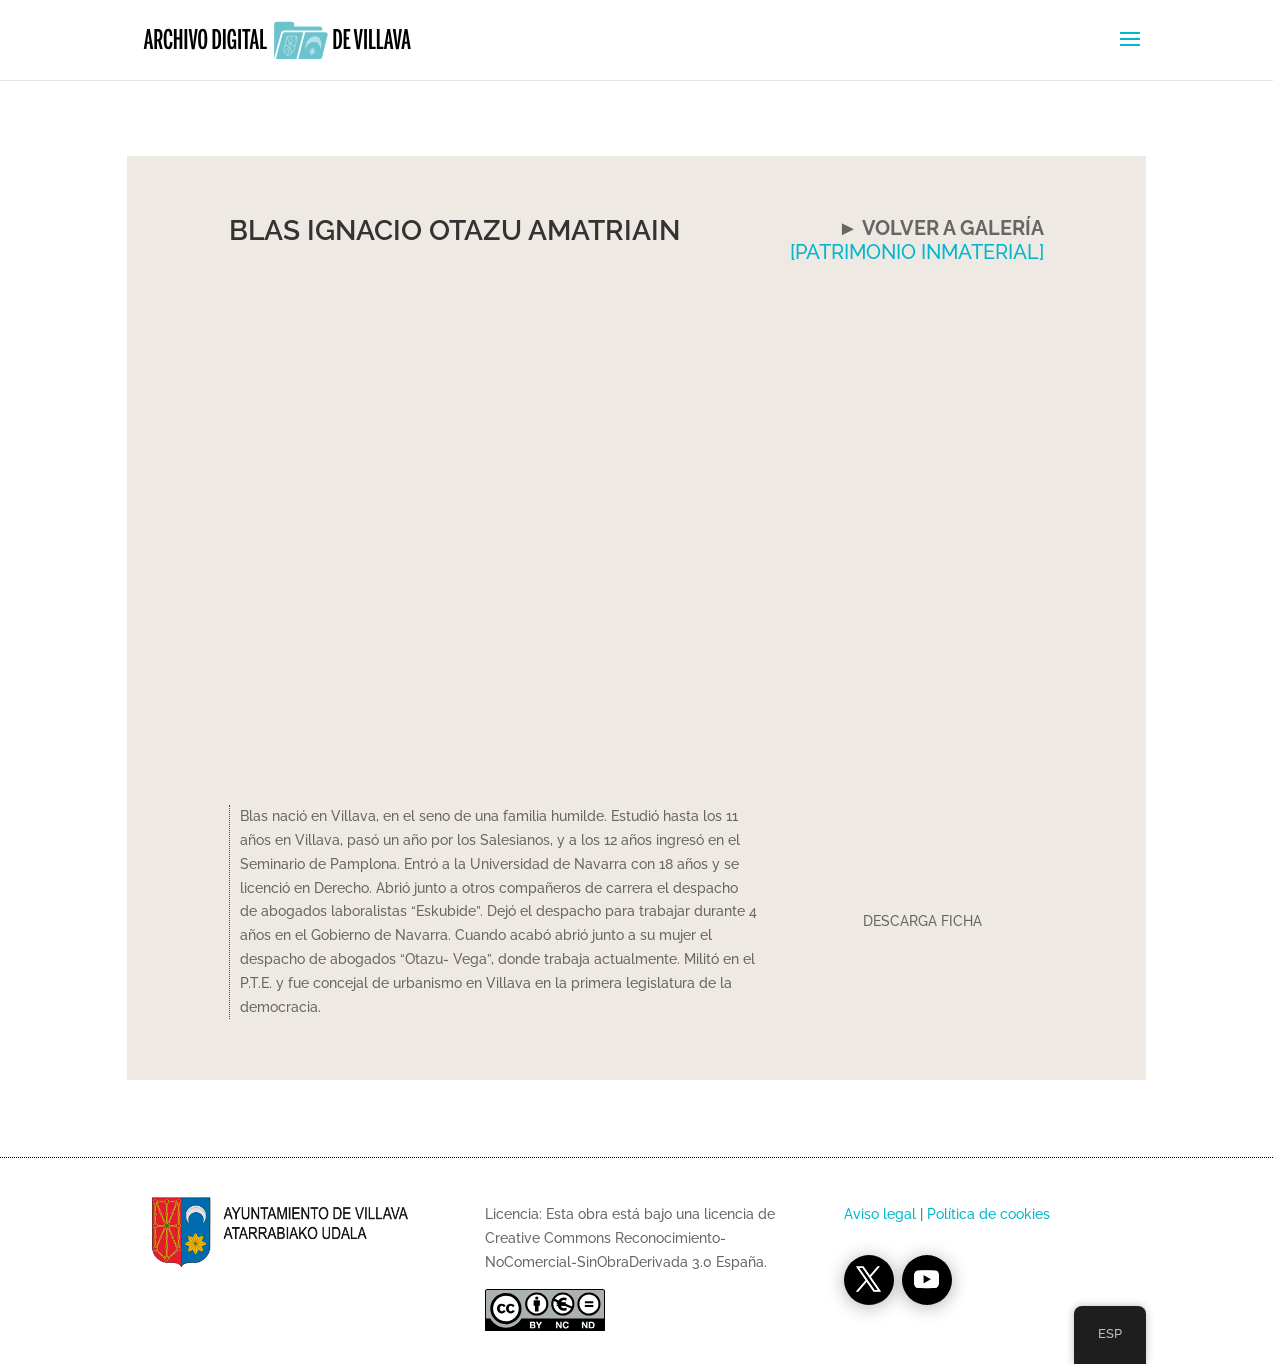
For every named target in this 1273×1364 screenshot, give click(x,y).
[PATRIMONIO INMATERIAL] (917, 252)
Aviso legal (880, 1214)
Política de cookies (988, 1214)
